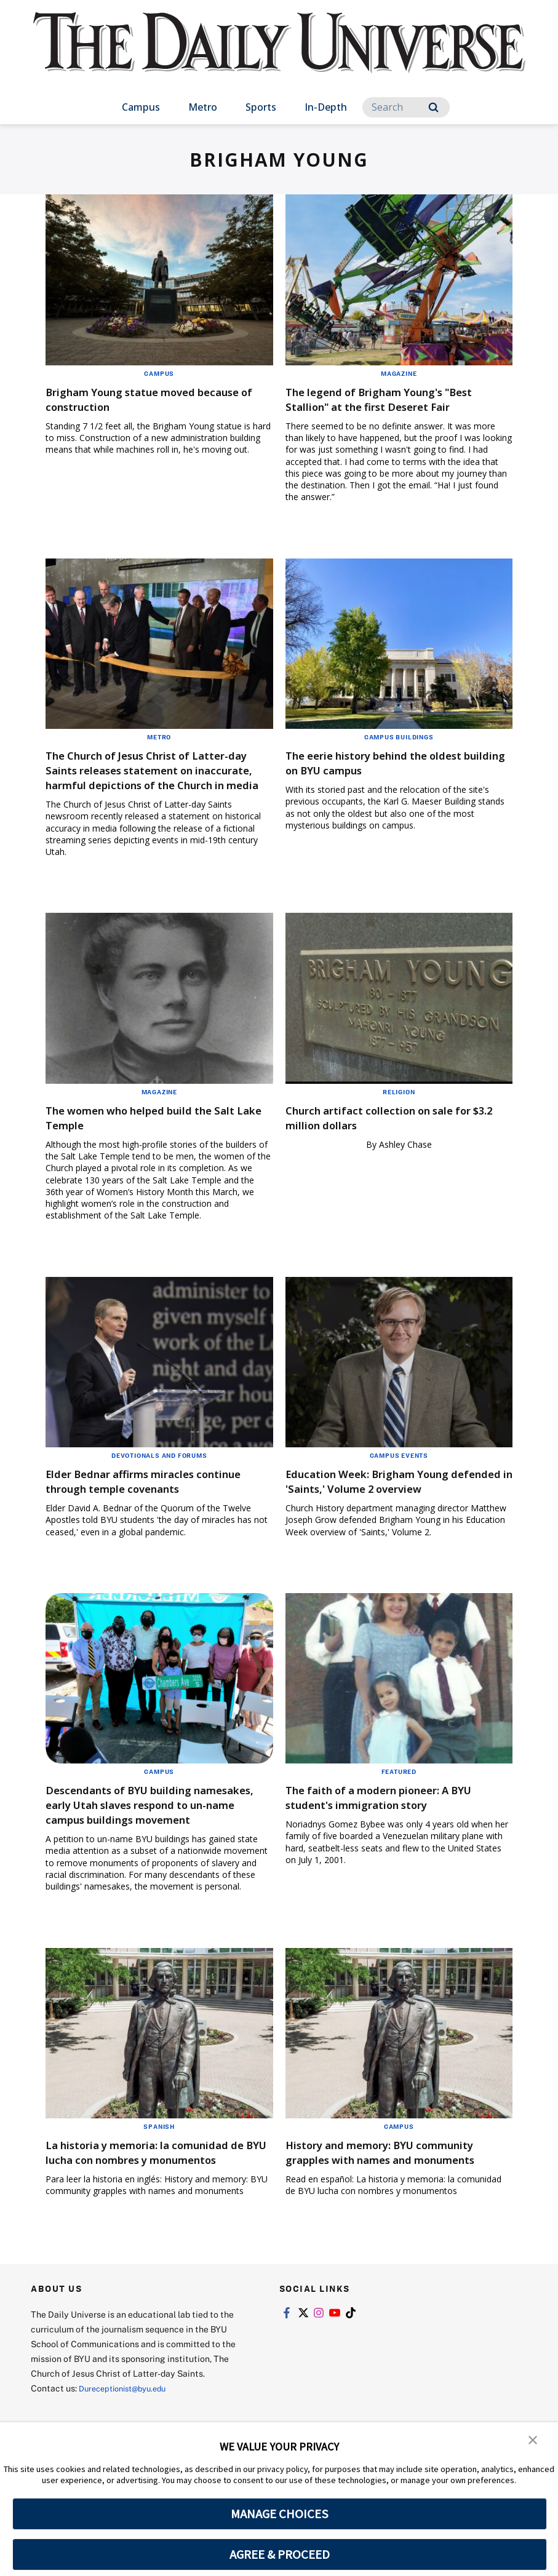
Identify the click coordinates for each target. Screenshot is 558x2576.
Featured (399, 1815)
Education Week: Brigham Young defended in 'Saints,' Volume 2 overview (385, 1518)
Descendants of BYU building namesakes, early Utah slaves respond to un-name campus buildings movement (136, 1856)
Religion (399, 1121)
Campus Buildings (399, 751)
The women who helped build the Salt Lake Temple (149, 1147)
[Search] (406, 107)
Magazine (399, 373)
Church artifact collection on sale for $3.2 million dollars (398, 1147)
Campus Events (399, 1485)
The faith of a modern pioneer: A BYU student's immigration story (386, 1841)
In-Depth (326, 107)
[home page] (279, 55)
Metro (202, 107)
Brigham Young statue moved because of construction (138, 399)
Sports (260, 107)
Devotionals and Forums (159, 1485)
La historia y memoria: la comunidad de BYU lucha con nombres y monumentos (158, 2218)
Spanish (159, 2185)
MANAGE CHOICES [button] (279, 2513)
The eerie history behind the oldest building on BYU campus (393, 777)
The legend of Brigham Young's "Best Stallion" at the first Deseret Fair (389, 406)
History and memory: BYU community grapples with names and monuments (386, 2218)
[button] (533, 2440)
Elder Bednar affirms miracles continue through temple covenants (157, 1510)
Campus (141, 107)
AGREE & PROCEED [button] (279, 2554)
